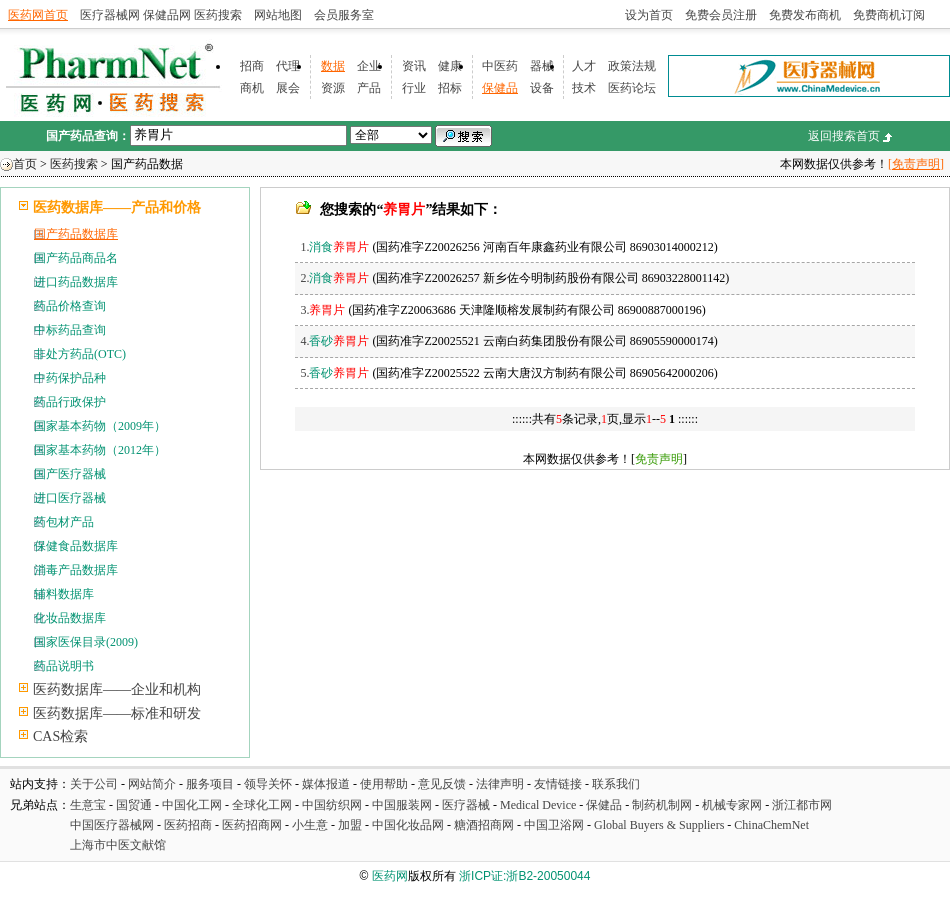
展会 (288, 88)
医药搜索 (218, 15)
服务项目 (210, 784)
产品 (369, 88)
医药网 (390, 876)
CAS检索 (60, 736)
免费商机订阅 (889, 15)
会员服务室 (344, 15)
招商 (252, 66)
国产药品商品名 (76, 258)
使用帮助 (384, 784)
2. (334, 278)
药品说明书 (64, 666)
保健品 (500, 88)
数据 (333, 66)
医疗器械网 (110, 15)
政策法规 (632, 66)
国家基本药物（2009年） (100, 426)
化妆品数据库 (70, 618)
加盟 (351, 825)
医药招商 (188, 825)
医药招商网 (252, 825)
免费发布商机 (805, 15)
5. (334, 373)
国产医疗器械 (70, 474)
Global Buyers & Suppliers (659, 825)
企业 (369, 66)
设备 (542, 88)
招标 (450, 88)
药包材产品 (64, 522)
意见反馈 (442, 784)
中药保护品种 (70, 378)
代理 (288, 66)
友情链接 (558, 784)
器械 (542, 66)
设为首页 (649, 15)
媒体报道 (326, 784)
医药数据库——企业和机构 (117, 689)
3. (322, 310)
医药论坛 (632, 88)
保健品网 (167, 15)
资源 (333, 88)
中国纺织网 (332, 805)
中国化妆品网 (408, 825)
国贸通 (134, 805)
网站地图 (278, 15)
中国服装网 (402, 805)
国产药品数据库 (76, 234)
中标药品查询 (70, 330)
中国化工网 (192, 805)
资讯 (414, 66)
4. (334, 341)
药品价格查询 (70, 306)
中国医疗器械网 (112, 825)
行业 (414, 88)
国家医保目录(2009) (86, 642)
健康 (450, 66)
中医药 (500, 66)
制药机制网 (662, 805)
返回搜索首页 (844, 136)
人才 (584, 66)
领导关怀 (268, 784)
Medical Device (538, 805)
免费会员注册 (721, 15)
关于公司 (94, 784)
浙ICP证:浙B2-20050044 (524, 876)
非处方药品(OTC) (80, 354)
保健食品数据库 (76, 546)
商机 (252, 88)
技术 (584, 88)
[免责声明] (916, 164)
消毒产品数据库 (76, 570)
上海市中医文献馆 (118, 845)
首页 (25, 164)
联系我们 (616, 784)
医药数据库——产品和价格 (117, 207)
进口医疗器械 (70, 498)
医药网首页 (38, 15)
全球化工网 (262, 805)
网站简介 (152, 784)
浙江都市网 (802, 805)
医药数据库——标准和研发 (117, 713)
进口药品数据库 (76, 282)
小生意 (310, 825)
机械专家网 (732, 805)
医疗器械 (466, 805)
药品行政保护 (70, 402)
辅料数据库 (64, 594)
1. (334, 247)
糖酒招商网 (484, 825)
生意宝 (88, 805)
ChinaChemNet (771, 825)
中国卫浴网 (555, 825)
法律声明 (500, 784)
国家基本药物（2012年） (100, 450)
